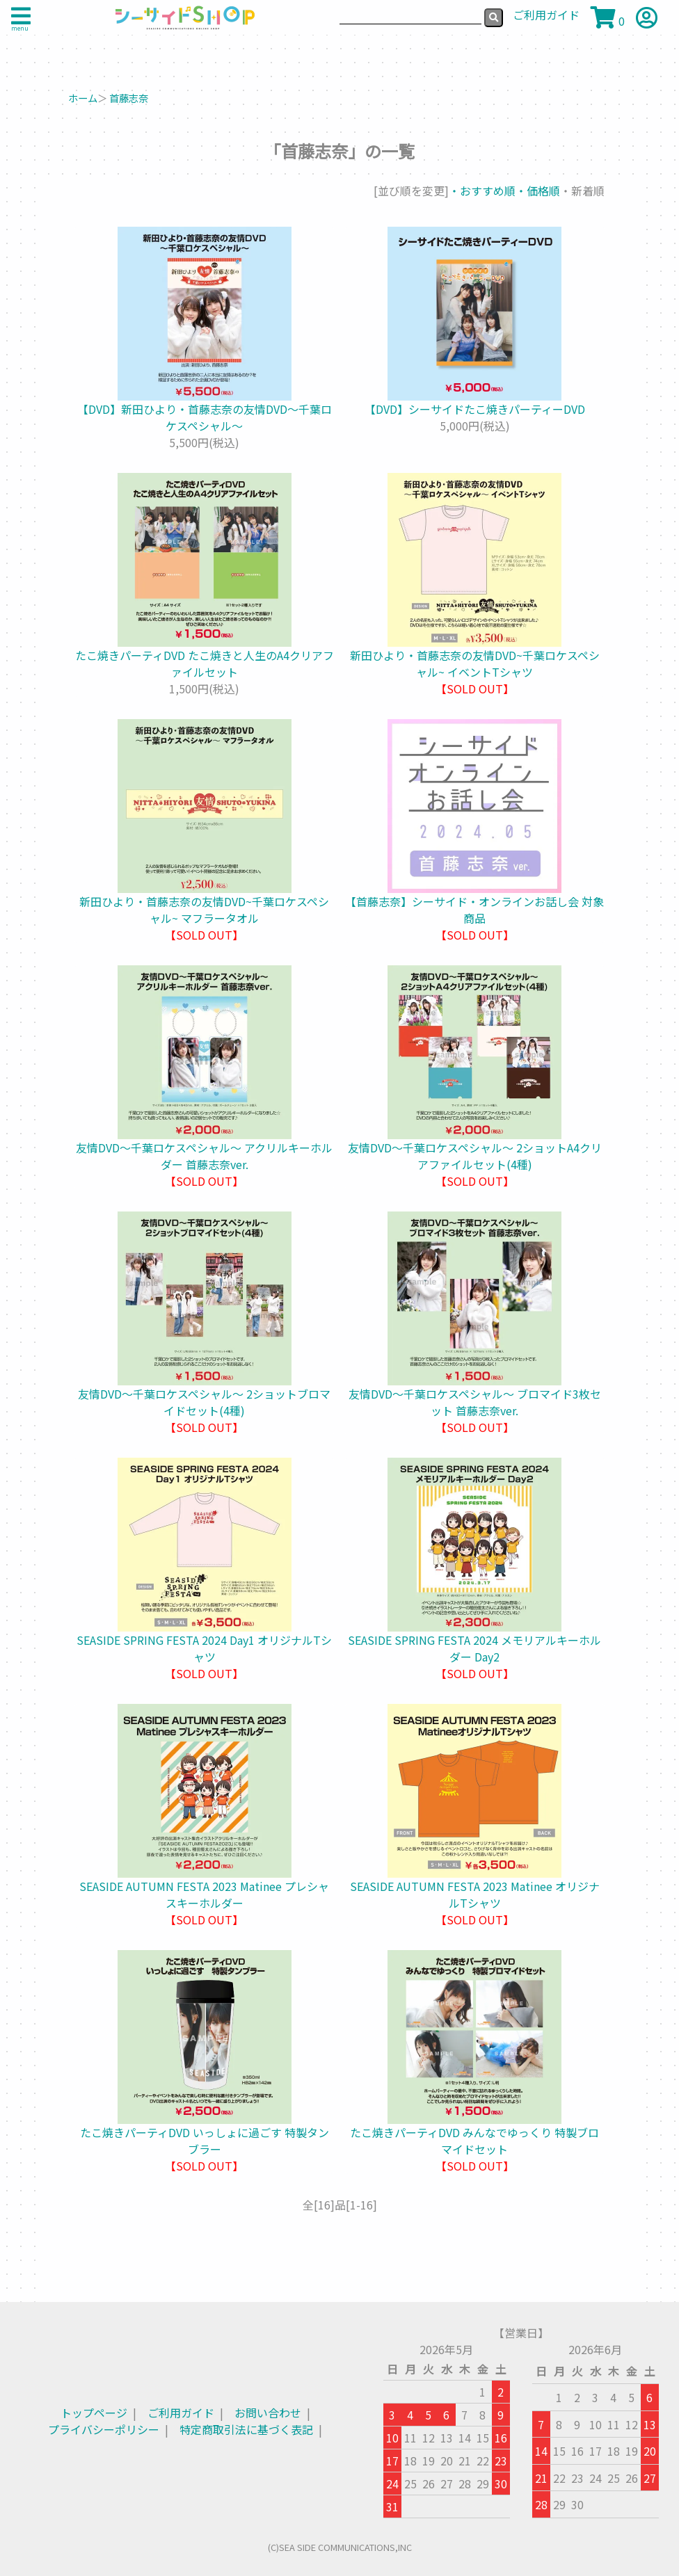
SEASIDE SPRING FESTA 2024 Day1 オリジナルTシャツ (204, 1648)
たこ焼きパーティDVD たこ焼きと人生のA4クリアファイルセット (204, 663)
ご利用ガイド (180, 2412)
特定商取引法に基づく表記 (246, 2429)
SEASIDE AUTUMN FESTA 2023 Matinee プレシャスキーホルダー (204, 1894)
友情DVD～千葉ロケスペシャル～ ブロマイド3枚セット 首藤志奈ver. (475, 1402)
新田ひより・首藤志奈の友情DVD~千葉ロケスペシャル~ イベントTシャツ (475, 663)
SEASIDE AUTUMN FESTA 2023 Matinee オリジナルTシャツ (475, 1894)
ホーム (82, 97)
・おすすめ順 (482, 190)
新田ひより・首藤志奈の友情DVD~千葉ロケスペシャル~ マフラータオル (204, 909)
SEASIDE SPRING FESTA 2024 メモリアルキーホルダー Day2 (474, 1648)
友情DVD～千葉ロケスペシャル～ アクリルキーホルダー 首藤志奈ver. (204, 1156)
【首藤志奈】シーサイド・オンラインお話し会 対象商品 (474, 909)
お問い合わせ (267, 2412)
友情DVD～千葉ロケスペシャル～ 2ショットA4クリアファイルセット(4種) (475, 1156)
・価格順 (538, 190)
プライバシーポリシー (103, 2429)
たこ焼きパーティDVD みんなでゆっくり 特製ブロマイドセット (474, 2140)
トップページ (94, 2412)
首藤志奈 (128, 97)
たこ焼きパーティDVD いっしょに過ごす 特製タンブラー (204, 2140)
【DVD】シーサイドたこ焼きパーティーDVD (475, 409)
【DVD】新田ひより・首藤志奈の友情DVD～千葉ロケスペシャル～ (204, 417)
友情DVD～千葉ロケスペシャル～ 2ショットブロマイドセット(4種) (204, 1402)
